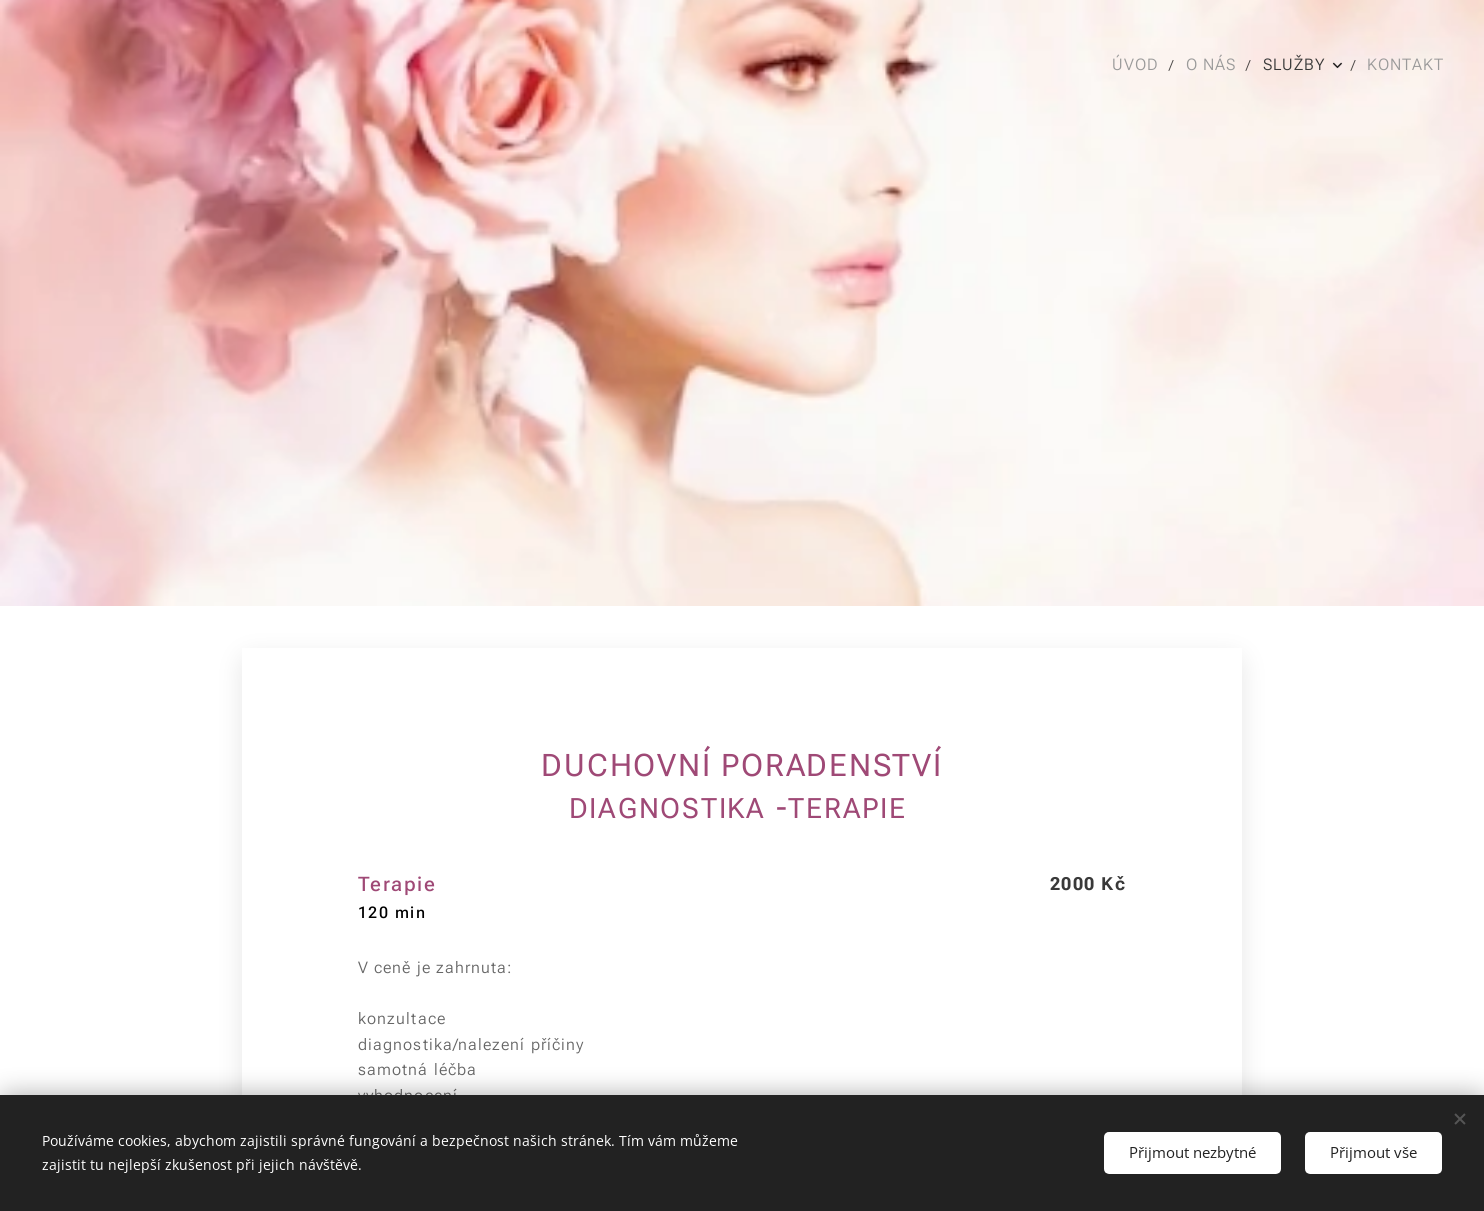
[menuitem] (1137, 65)
